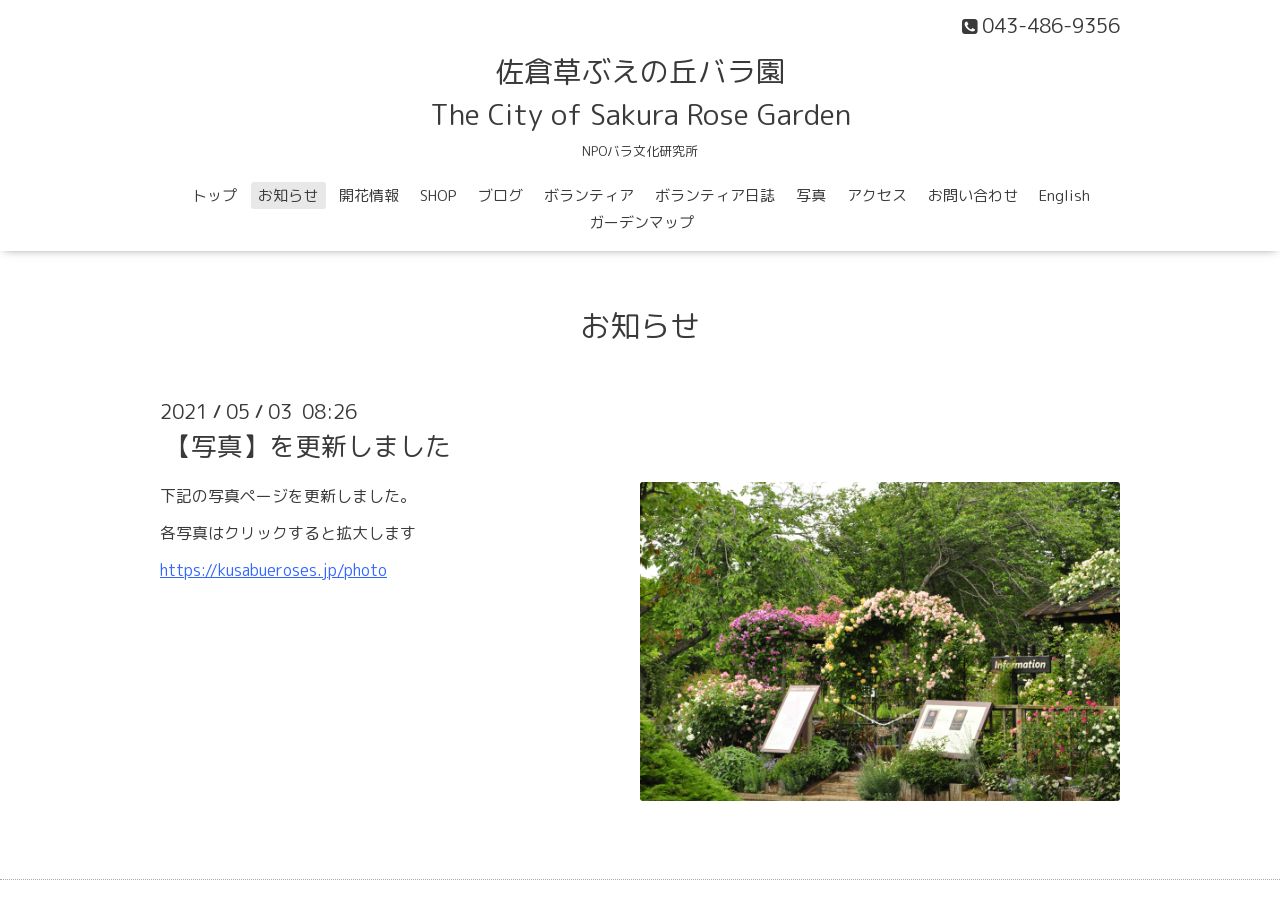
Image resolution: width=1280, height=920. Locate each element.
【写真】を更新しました (308, 446)
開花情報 (369, 195)
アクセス (877, 195)
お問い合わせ (973, 195)
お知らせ (288, 195)
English (1064, 195)
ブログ (500, 195)
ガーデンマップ (641, 222)
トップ (214, 195)
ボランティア (589, 195)
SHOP (438, 195)
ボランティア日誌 (715, 195)
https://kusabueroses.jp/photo (273, 570)
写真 (811, 195)
